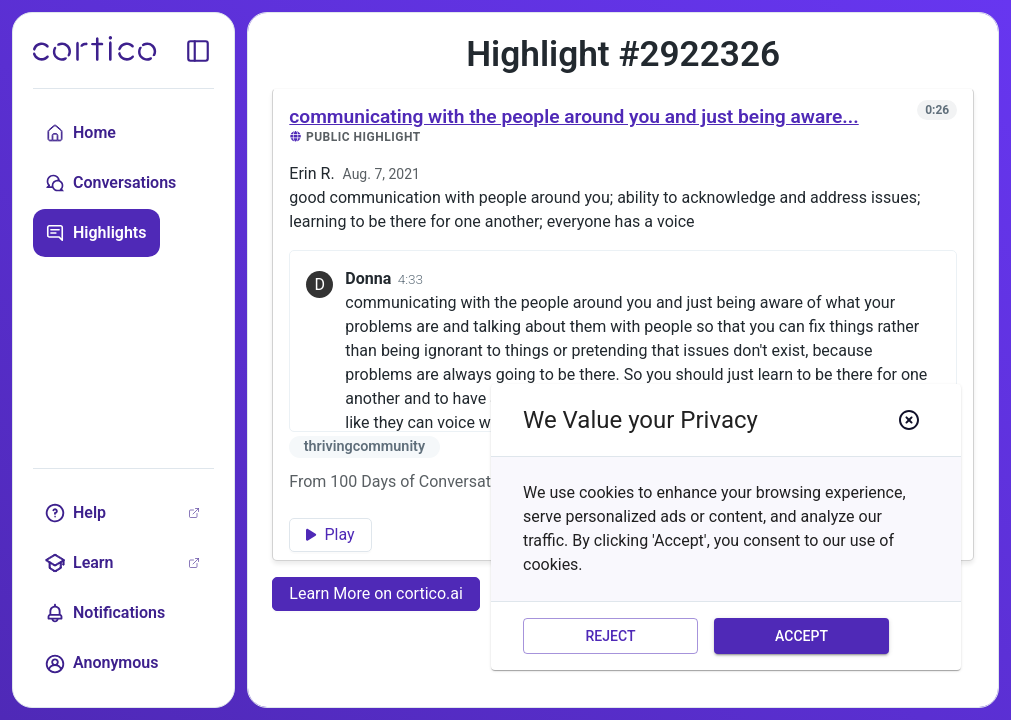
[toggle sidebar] (198, 51)
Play (330, 534)
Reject (610, 636)
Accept (801, 636)
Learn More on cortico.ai (376, 593)
